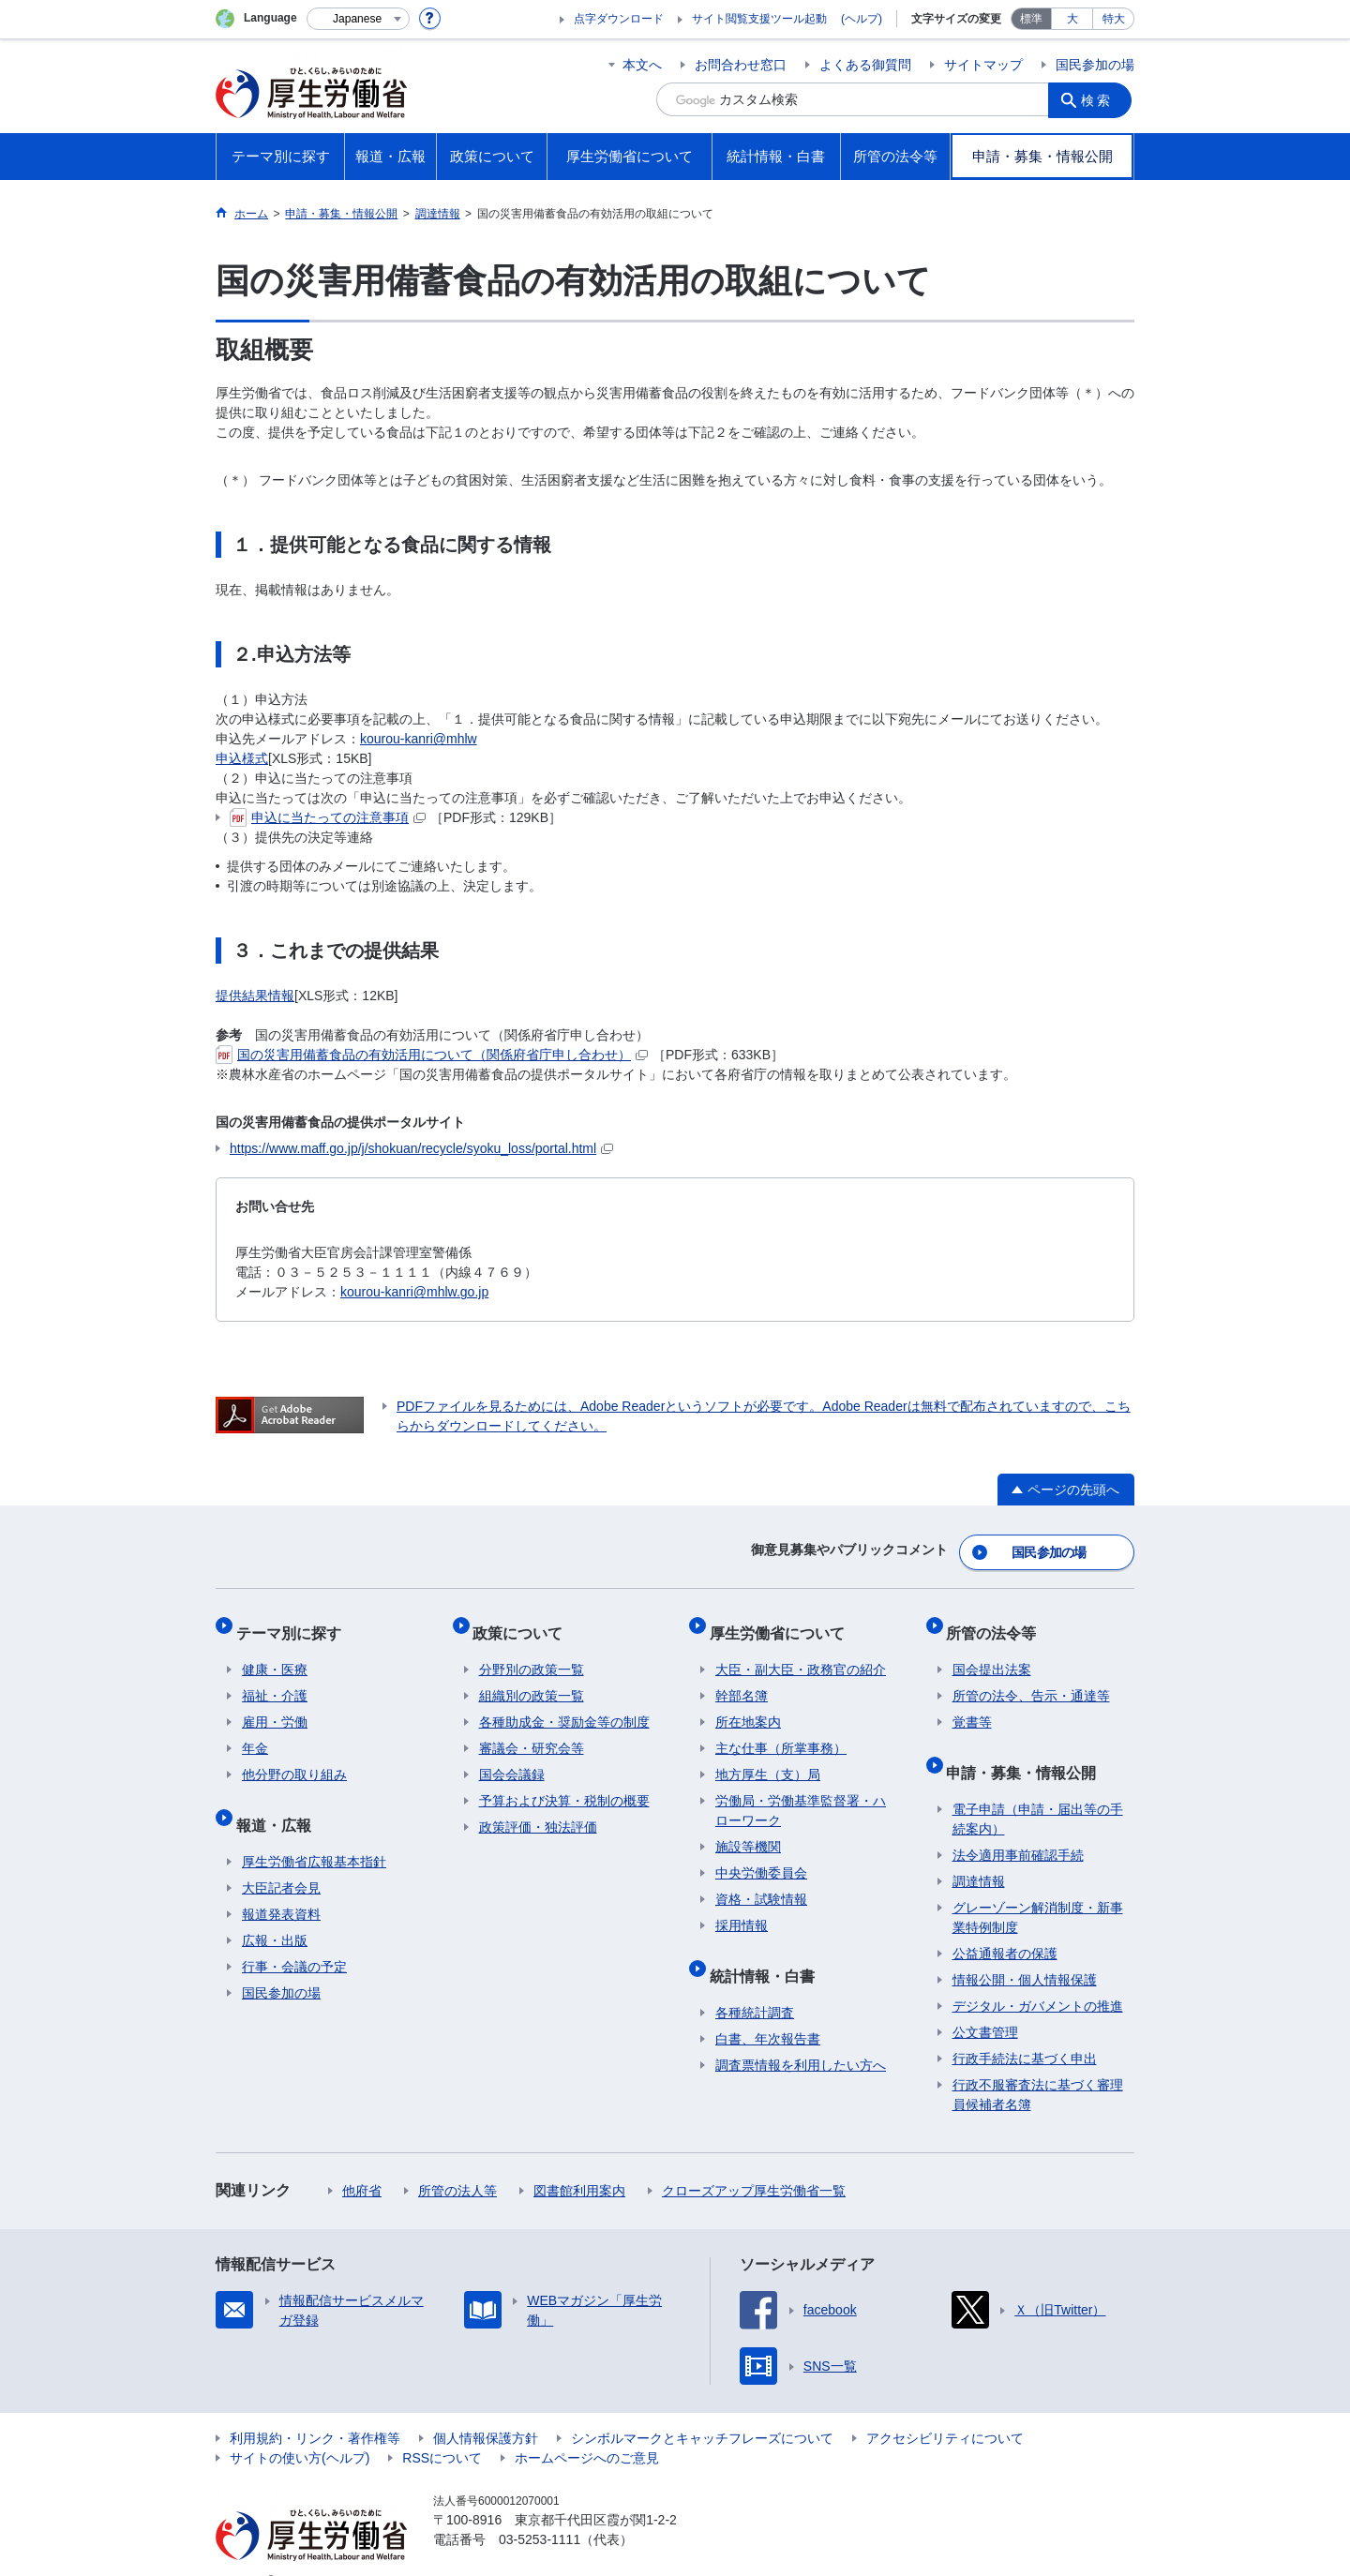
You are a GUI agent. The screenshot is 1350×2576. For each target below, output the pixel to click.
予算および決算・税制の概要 (564, 1783)
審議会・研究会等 (531, 1731)
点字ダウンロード (619, 18)
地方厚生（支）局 (767, 1757)
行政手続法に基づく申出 (1024, 2029)
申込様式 (242, 758)
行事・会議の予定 (294, 1937)
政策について (524, 1621)
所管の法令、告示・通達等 (1031, 1678)
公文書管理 (985, 2003)
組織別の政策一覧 (531, 1678)
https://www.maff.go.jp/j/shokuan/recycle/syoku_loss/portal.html (421, 1148)
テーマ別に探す (294, 1621)
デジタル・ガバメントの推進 (1037, 1976)
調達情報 (978, 1852)
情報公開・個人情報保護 (1024, 1950)
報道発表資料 (281, 1885)
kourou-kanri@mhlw (418, 738)
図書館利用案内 (579, 2161)
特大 (1113, 18)
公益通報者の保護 (1005, 1924)
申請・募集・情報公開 (1027, 1749)
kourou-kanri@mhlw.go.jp (414, 1291)
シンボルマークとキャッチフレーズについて (702, 2409)
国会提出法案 (991, 1652)
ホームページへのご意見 (587, 2428)
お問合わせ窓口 (741, 64)
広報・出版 (275, 1911)
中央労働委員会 (761, 1856)
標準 (1031, 18)
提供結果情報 (255, 995)
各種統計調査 (754, 1983)
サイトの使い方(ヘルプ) (299, 2428)
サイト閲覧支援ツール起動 (759, 18)
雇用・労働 (275, 1705)
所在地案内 (748, 1705)
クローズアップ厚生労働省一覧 (754, 2161)
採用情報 (741, 1908)
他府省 (362, 2161)
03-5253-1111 (539, 2510)
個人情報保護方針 (485, 2409)
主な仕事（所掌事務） (781, 1731)
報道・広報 (279, 1801)
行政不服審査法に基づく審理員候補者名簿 (1037, 2065)
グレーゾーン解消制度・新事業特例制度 (1037, 1888)
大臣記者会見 (281, 1858)
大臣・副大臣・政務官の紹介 (800, 1652)
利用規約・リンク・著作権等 (315, 2409)
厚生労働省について (782, 1621)
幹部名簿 (741, 1678)
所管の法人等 (457, 2161)
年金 (255, 1731)
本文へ (642, 64)
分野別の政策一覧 (531, 1652)
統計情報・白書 (767, 1952)
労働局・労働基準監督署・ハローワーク (800, 1793)
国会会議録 (512, 1757)
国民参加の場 (1095, 64)
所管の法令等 (997, 1621)
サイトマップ (983, 64)
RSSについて (442, 2428)
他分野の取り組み (294, 1757)
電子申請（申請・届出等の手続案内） (1037, 1790)
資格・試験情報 (761, 1882)
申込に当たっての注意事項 (328, 817)
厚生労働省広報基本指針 (314, 1832)
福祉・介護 (275, 1678)
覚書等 (972, 1705)
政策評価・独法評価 (538, 1810)
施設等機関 (748, 1829)
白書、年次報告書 (767, 2009)
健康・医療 (275, 1652)
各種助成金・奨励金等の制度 (564, 1705)
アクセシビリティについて (945, 2409)
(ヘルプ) (861, 18)
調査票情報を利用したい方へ (800, 2036)
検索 (1101, 99)
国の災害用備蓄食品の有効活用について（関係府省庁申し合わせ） (432, 1054)
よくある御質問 (865, 64)
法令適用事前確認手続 (1018, 1826)
